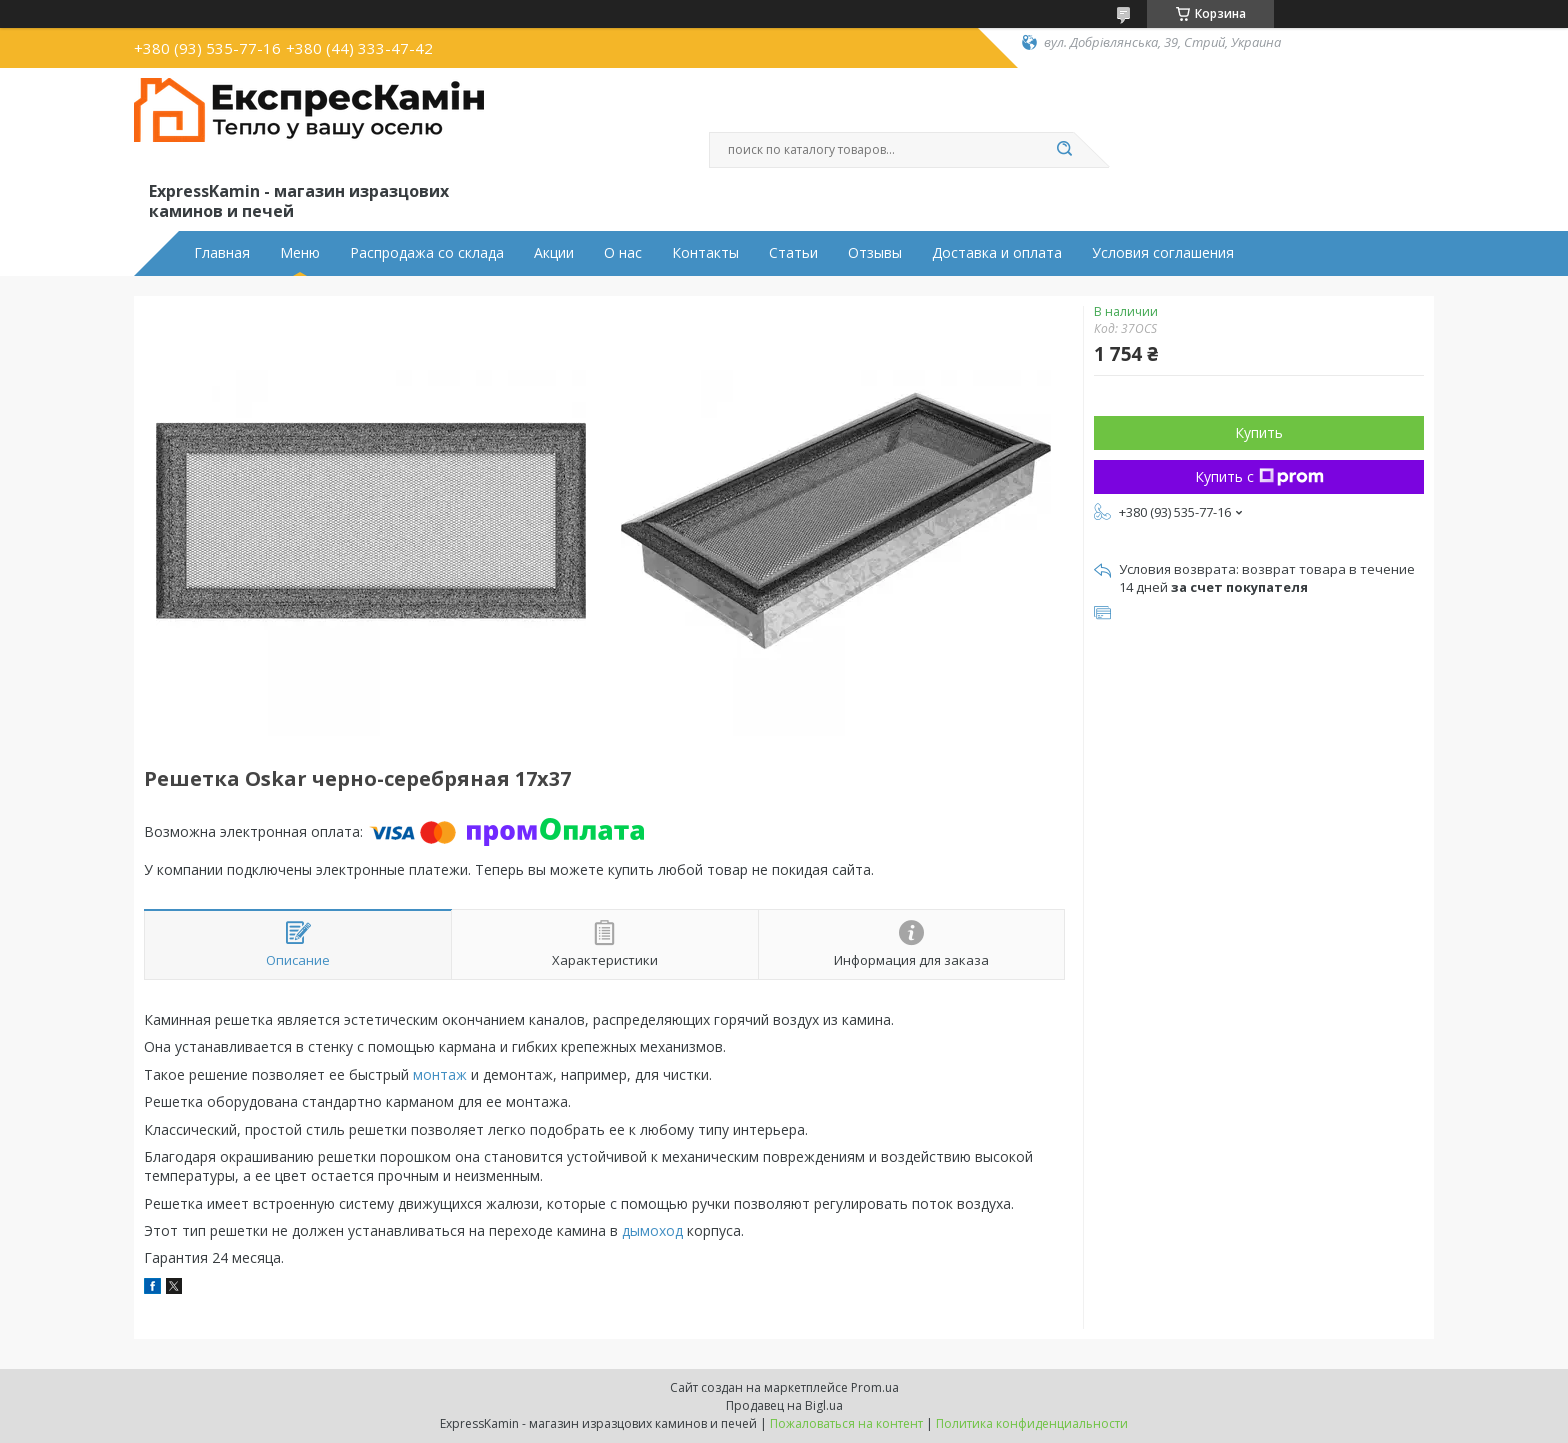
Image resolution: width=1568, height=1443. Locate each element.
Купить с (1259, 476)
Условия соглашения (1163, 253)
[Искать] (1064, 150)
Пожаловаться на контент (846, 1423)
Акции (554, 253)
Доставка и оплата (997, 253)
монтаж (440, 1074)
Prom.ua (875, 1387)
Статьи (793, 253)
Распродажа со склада (427, 253)
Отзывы (875, 253)
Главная (222, 253)
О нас (623, 253)
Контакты (705, 253)
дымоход (652, 1230)
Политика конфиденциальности (1032, 1423)
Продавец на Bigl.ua (784, 1405)
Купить (1259, 432)
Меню (300, 253)
